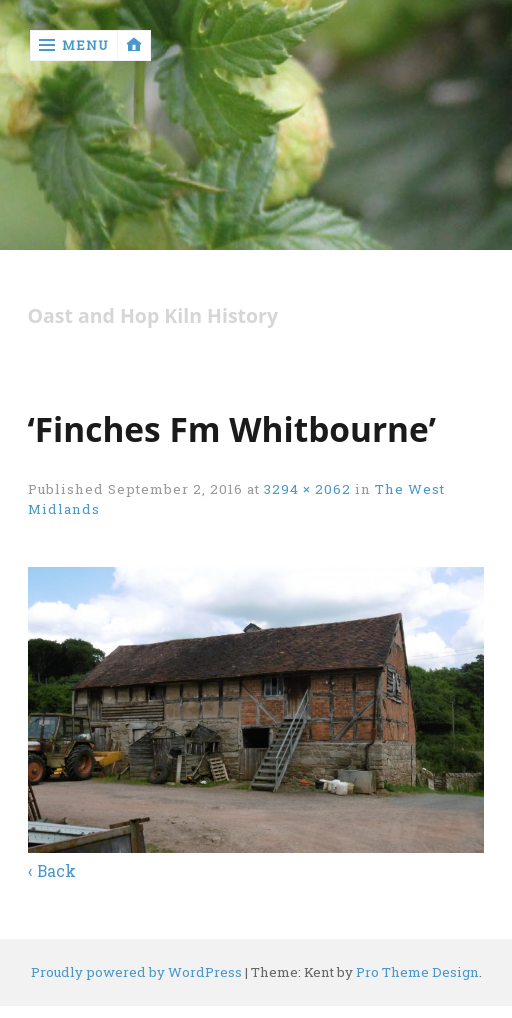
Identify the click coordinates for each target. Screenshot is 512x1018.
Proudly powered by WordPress (136, 972)
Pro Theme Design (417, 972)
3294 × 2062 (307, 489)
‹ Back (52, 871)
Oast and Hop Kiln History (153, 316)
